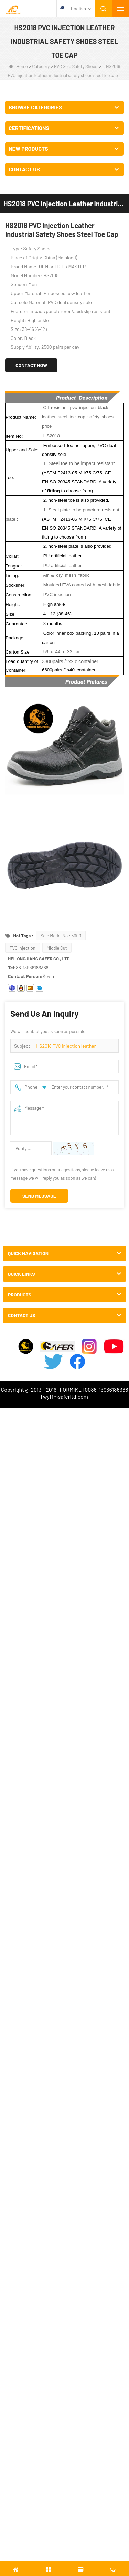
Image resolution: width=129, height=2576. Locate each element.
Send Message (39, 1196)
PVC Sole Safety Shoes (75, 66)
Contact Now (31, 365)
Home (18, 66)
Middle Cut (57, 948)
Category (41, 66)
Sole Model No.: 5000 (61, 935)
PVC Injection (22, 948)
